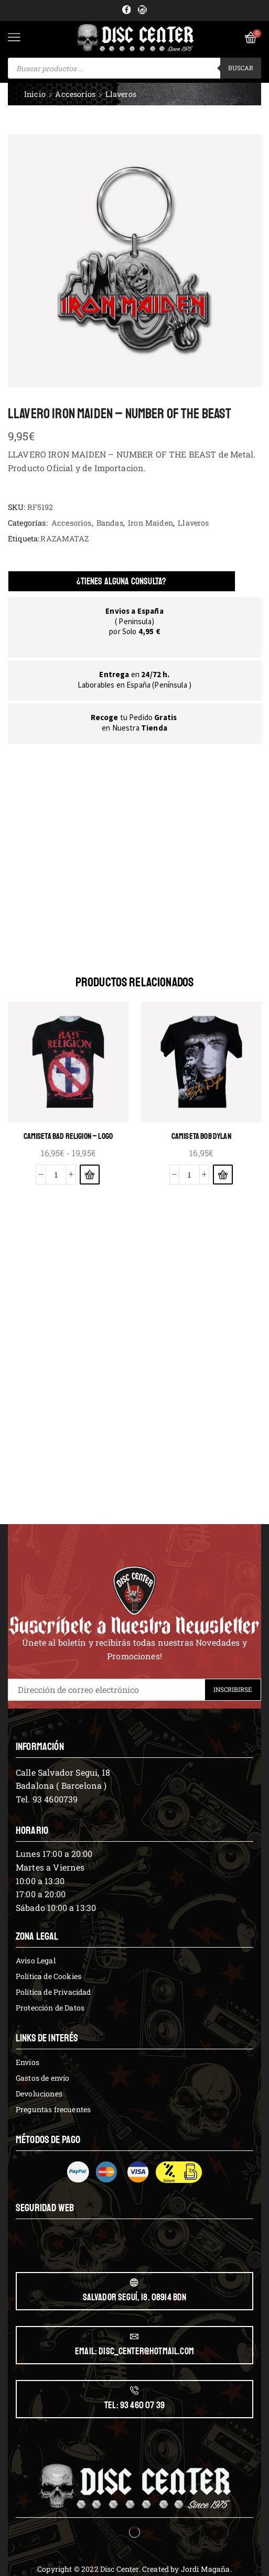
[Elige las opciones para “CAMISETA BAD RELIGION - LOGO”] (90, 1174)
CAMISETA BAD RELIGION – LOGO (68, 1136)
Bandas (109, 523)
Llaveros (120, 94)
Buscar (240, 68)
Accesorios (75, 94)
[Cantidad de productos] (56, 1174)
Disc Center (119, 2569)
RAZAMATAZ (64, 539)
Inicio (35, 94)
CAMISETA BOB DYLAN (201, 1136)
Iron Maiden (150, 523)
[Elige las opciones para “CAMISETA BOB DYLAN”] (223, 1174)
